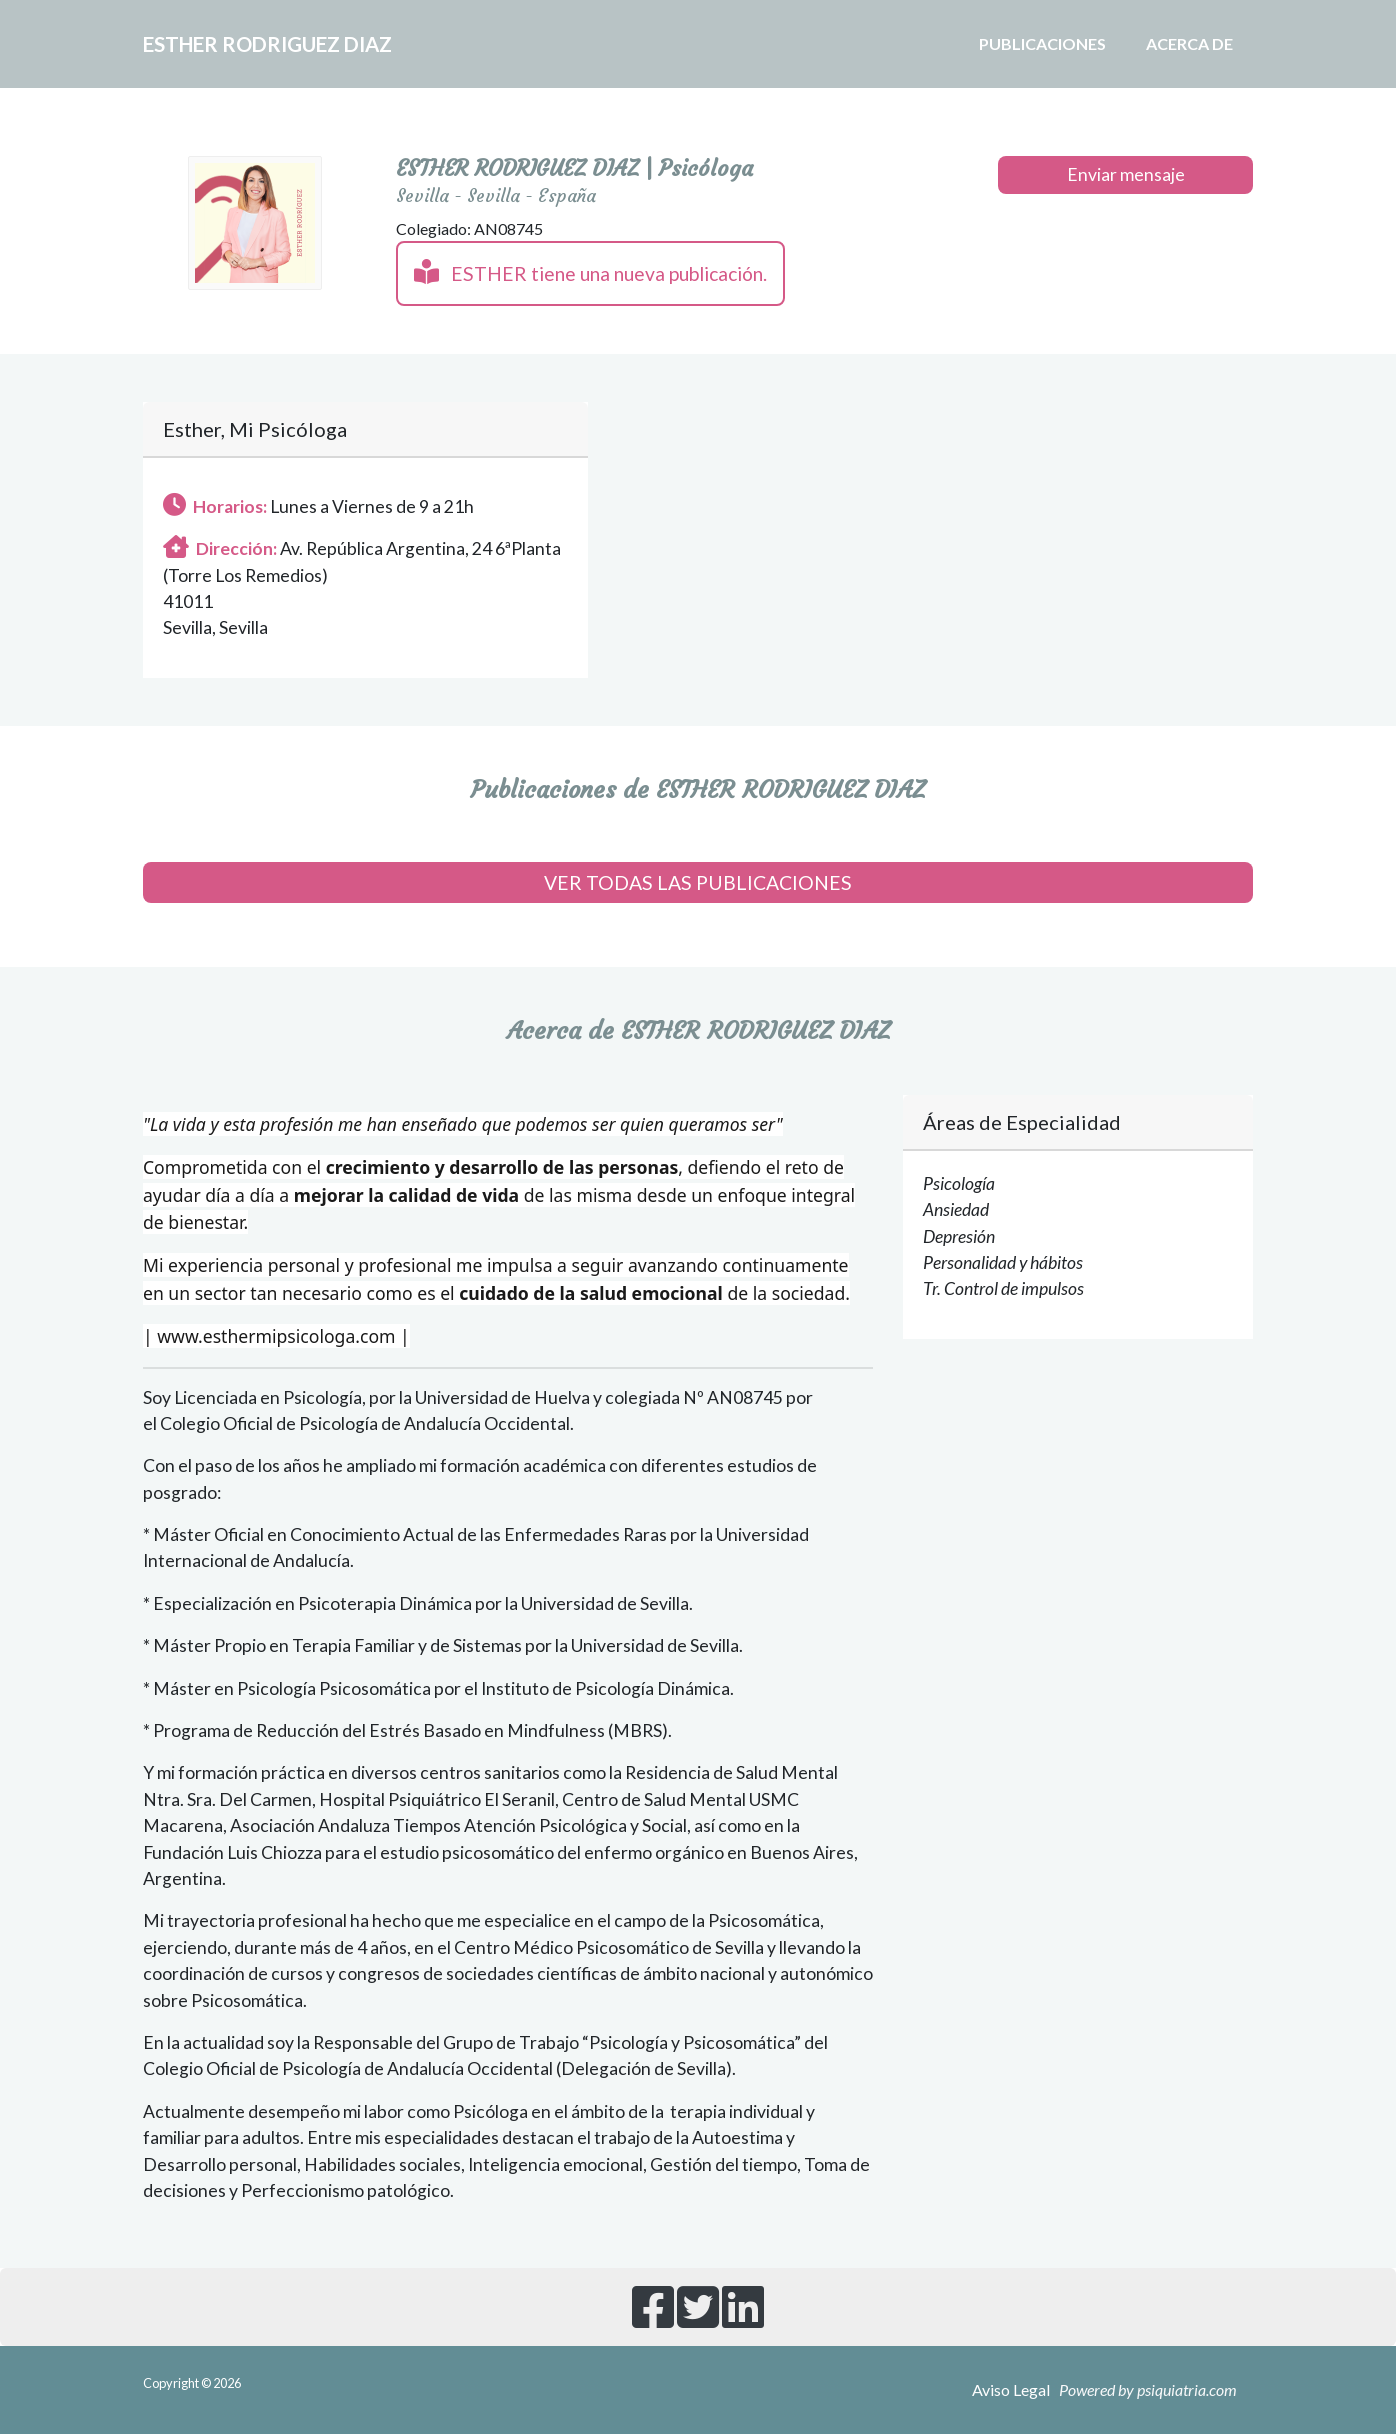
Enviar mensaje (1126, 174)
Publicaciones (1042, 43)
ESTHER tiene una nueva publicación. (590, 272)
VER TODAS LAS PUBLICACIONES (698, 882)
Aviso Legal (1011, 2389)
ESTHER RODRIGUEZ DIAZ (313, 44)
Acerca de (1189, 43)
